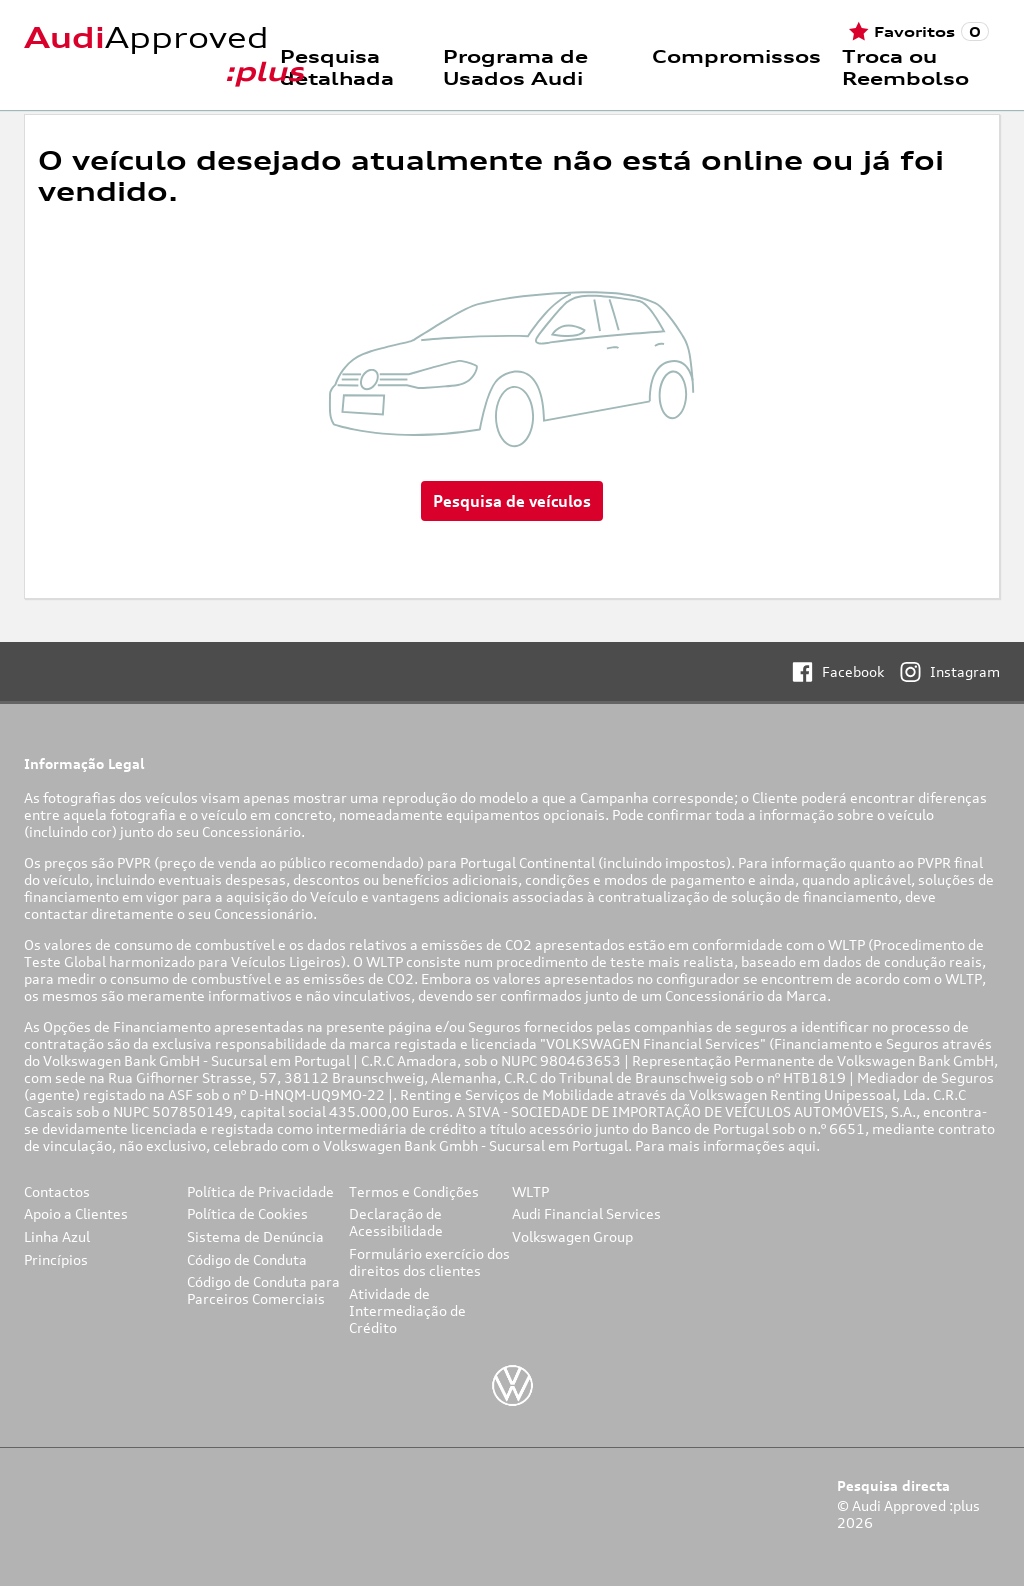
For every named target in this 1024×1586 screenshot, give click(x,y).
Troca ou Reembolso (905, 67)
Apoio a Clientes (76, 1213)
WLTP (530, 1191)
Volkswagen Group (572, 1236)
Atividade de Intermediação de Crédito (407, 1310)
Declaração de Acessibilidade (396, 1222)
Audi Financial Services (586, 1213)
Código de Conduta (247, 1259)
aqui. (805, 1145)
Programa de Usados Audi (515, 67)
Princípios (56, 1259)
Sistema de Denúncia (255, 1236)
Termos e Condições (414, 1191)
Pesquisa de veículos (512, 501)
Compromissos (736, 56)
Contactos (57, 1191)
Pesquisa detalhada (337, 67)
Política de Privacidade (260, 1191)
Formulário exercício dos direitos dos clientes (429, 1262)
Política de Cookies (247, 1213)
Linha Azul (57, 1236)
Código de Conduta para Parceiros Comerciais (263, 1290)
